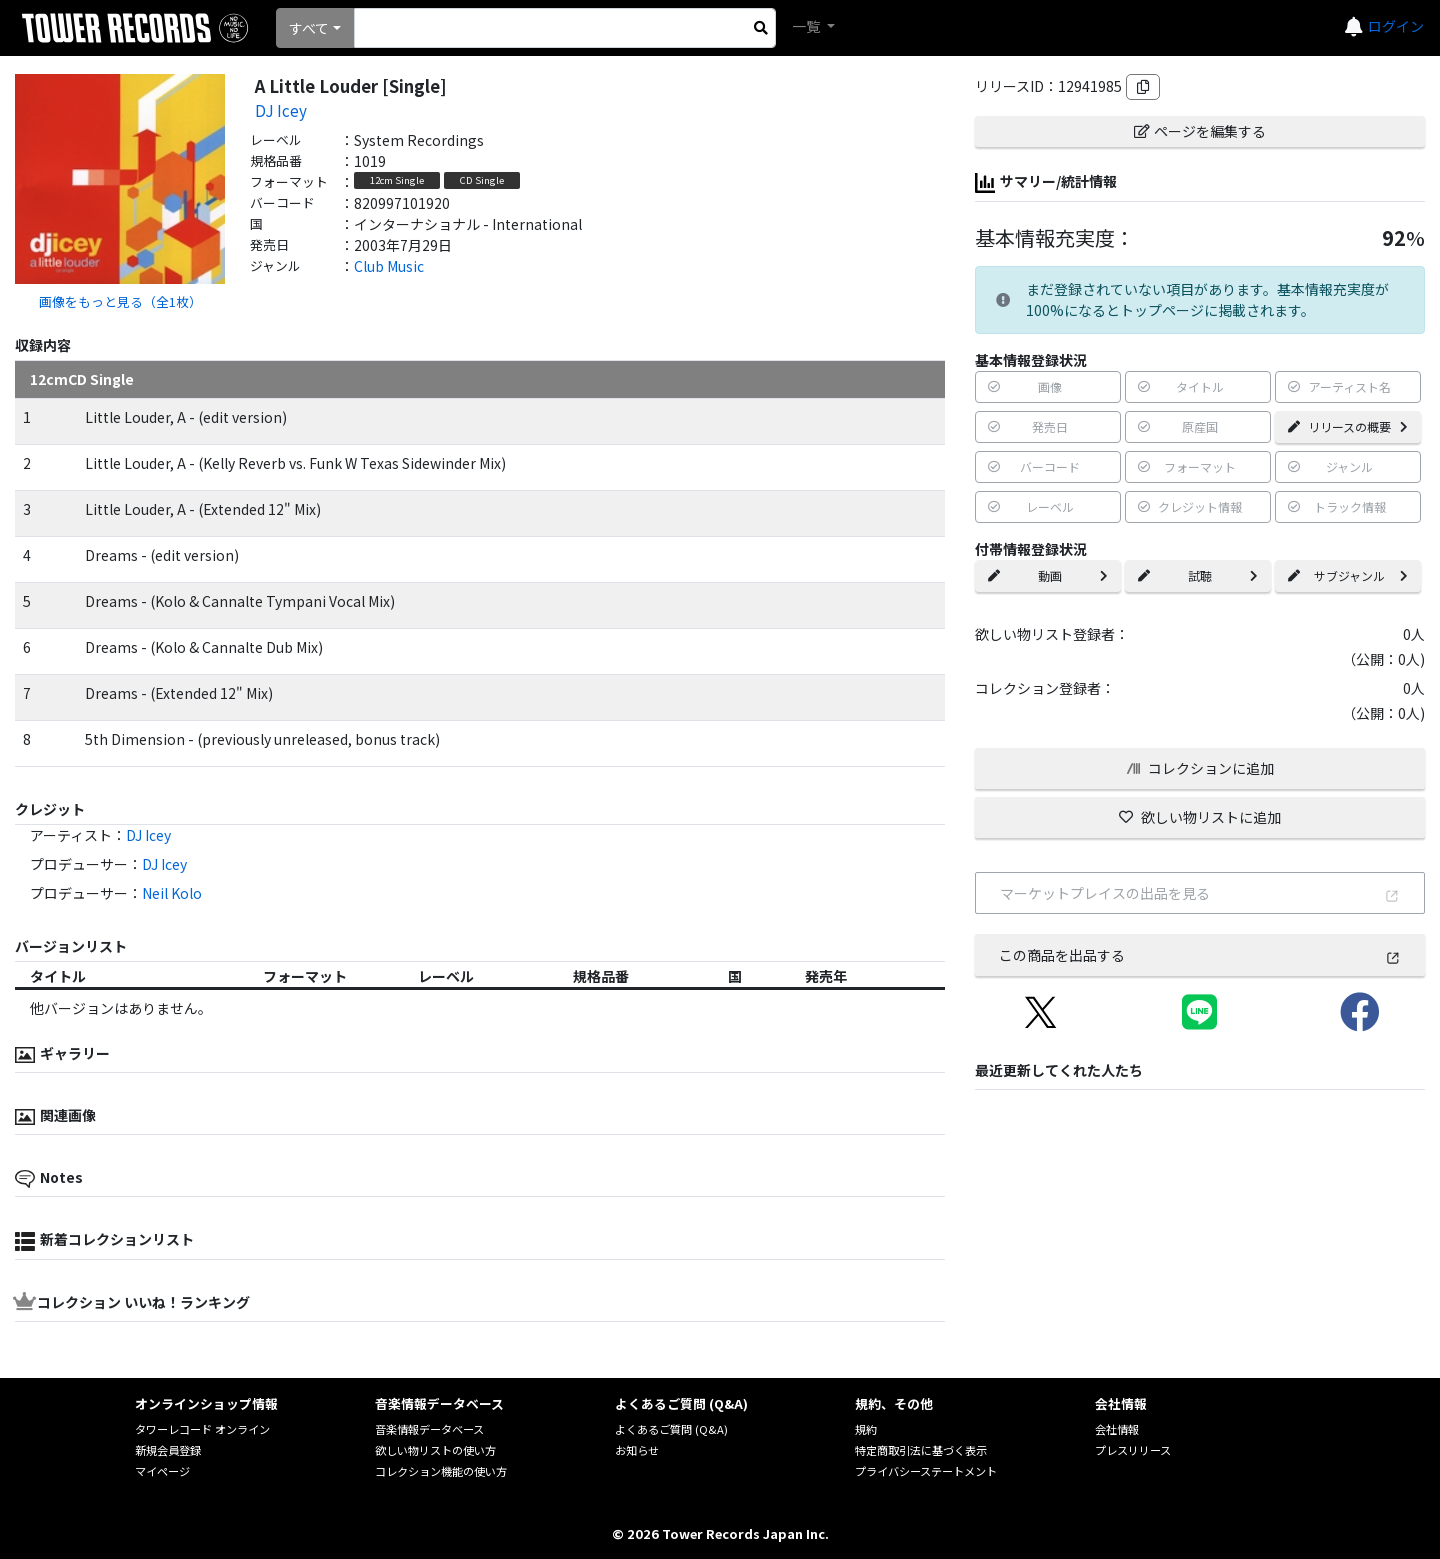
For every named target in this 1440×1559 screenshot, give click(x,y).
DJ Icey (281, 110)
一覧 (807, 26)
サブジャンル (1348, 575)
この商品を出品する (1200, 955)
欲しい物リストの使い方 (435, 1450)
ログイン (1396, 26)
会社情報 (1117, 1429)
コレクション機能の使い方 (441, 1471)
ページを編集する (1200, 131)
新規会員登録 (168, 1450)
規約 (866, 1429)
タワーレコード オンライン (202, 1429)
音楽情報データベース (429, 1429)
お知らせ (637, 1450)
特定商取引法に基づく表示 (921, 1450)
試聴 (1198, 575)
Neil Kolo (172, 893)
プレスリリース (1133, 1450)
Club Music (389, 266)
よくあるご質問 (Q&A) (671, 1429)
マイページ (162, 1471)
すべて (309, 28)
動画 (1048, 575)
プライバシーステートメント (926, 1471)
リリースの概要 (1348, 426)
